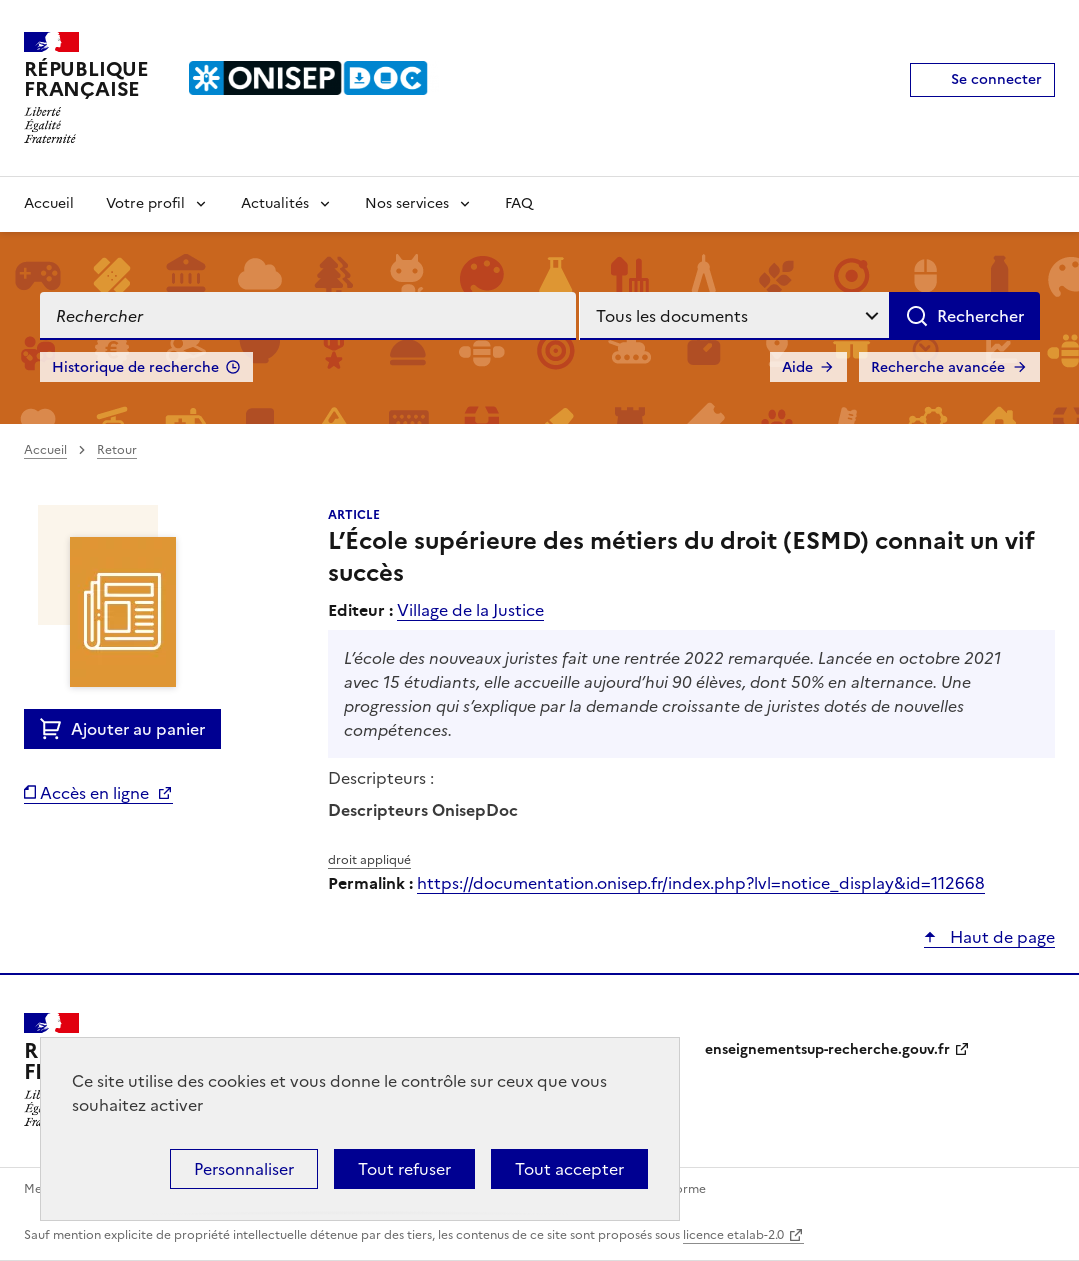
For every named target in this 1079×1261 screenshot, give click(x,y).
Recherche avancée (938, 367)
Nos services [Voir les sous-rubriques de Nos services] (407, 203)
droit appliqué (369, 860)
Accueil (49, 203)
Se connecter (996, 79)
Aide (797, 367)
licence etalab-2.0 (733, 1235)
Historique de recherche (135, 367)
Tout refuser (404, 1169)
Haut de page (1000, 937)
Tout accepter (569, 1169)
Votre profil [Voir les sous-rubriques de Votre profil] (145, 203)
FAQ (519, 203)
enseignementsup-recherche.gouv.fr (827, 1049)
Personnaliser (244, 1169)
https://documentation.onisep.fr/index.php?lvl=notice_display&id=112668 (701, 883)
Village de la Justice (470, 610)
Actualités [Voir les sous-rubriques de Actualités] (275, 203)
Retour (117, 450)
